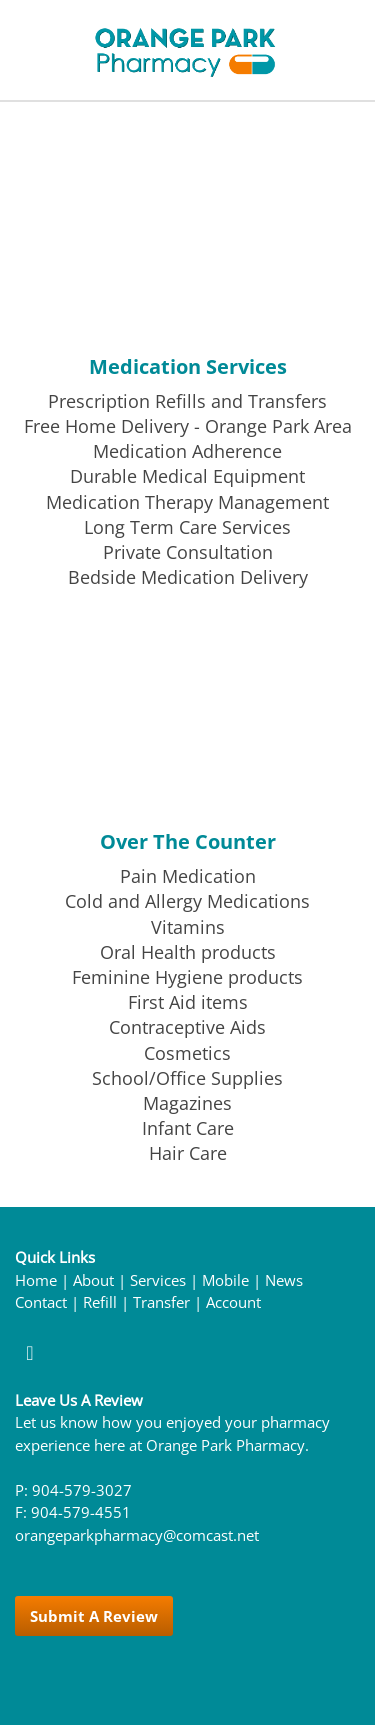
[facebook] (30, 1352)
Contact (41, 1302)
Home (36, 1280)
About (93, 1280)
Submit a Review (94, 1616)
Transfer (161, 1302)
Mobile (225, 1280)
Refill (100, 1302)
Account (233, 1302)
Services (158, 1280)
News (284, 1280)
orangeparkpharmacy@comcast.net (137, 1535)
